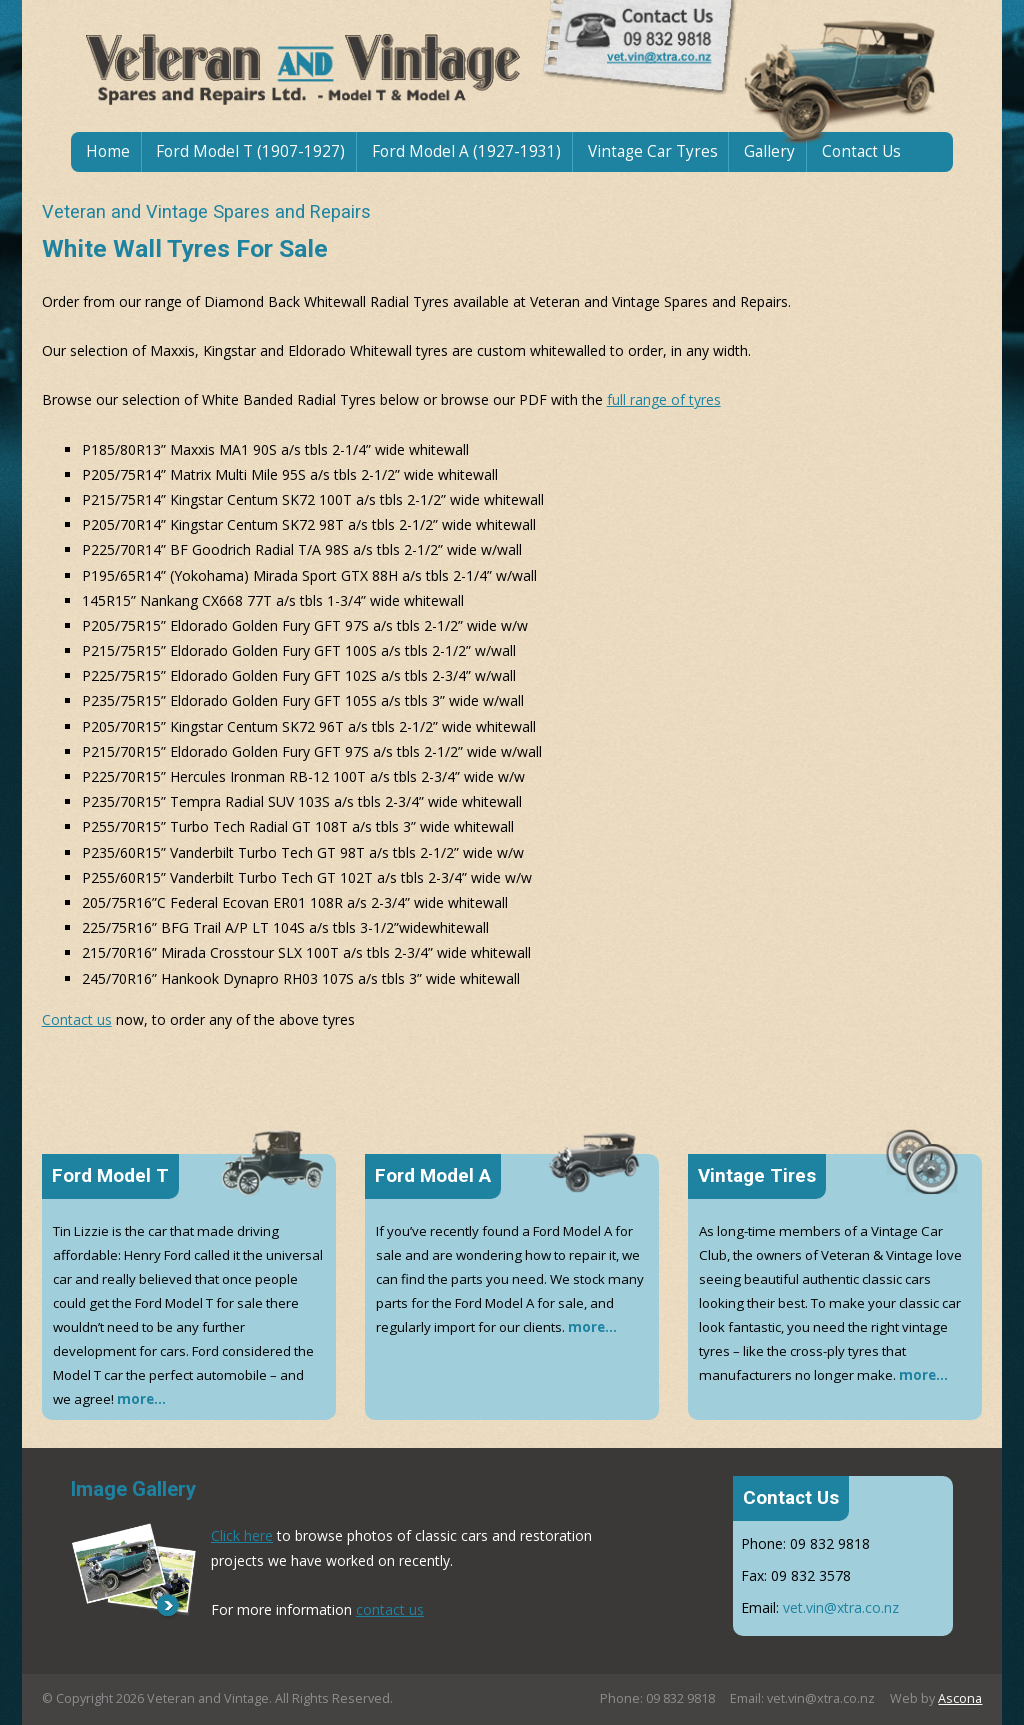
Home (108, 151)
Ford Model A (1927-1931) (466, 151)
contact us (390, 1609)
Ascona (960, 1698)
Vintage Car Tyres (653, 151)
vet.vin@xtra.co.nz (841, 1607)
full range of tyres (664, 399)
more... (141, 1399)
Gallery (769, 151)
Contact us (77, 1019)
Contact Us (861, 151)
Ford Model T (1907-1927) (250, 151)
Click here (242, 1535)
